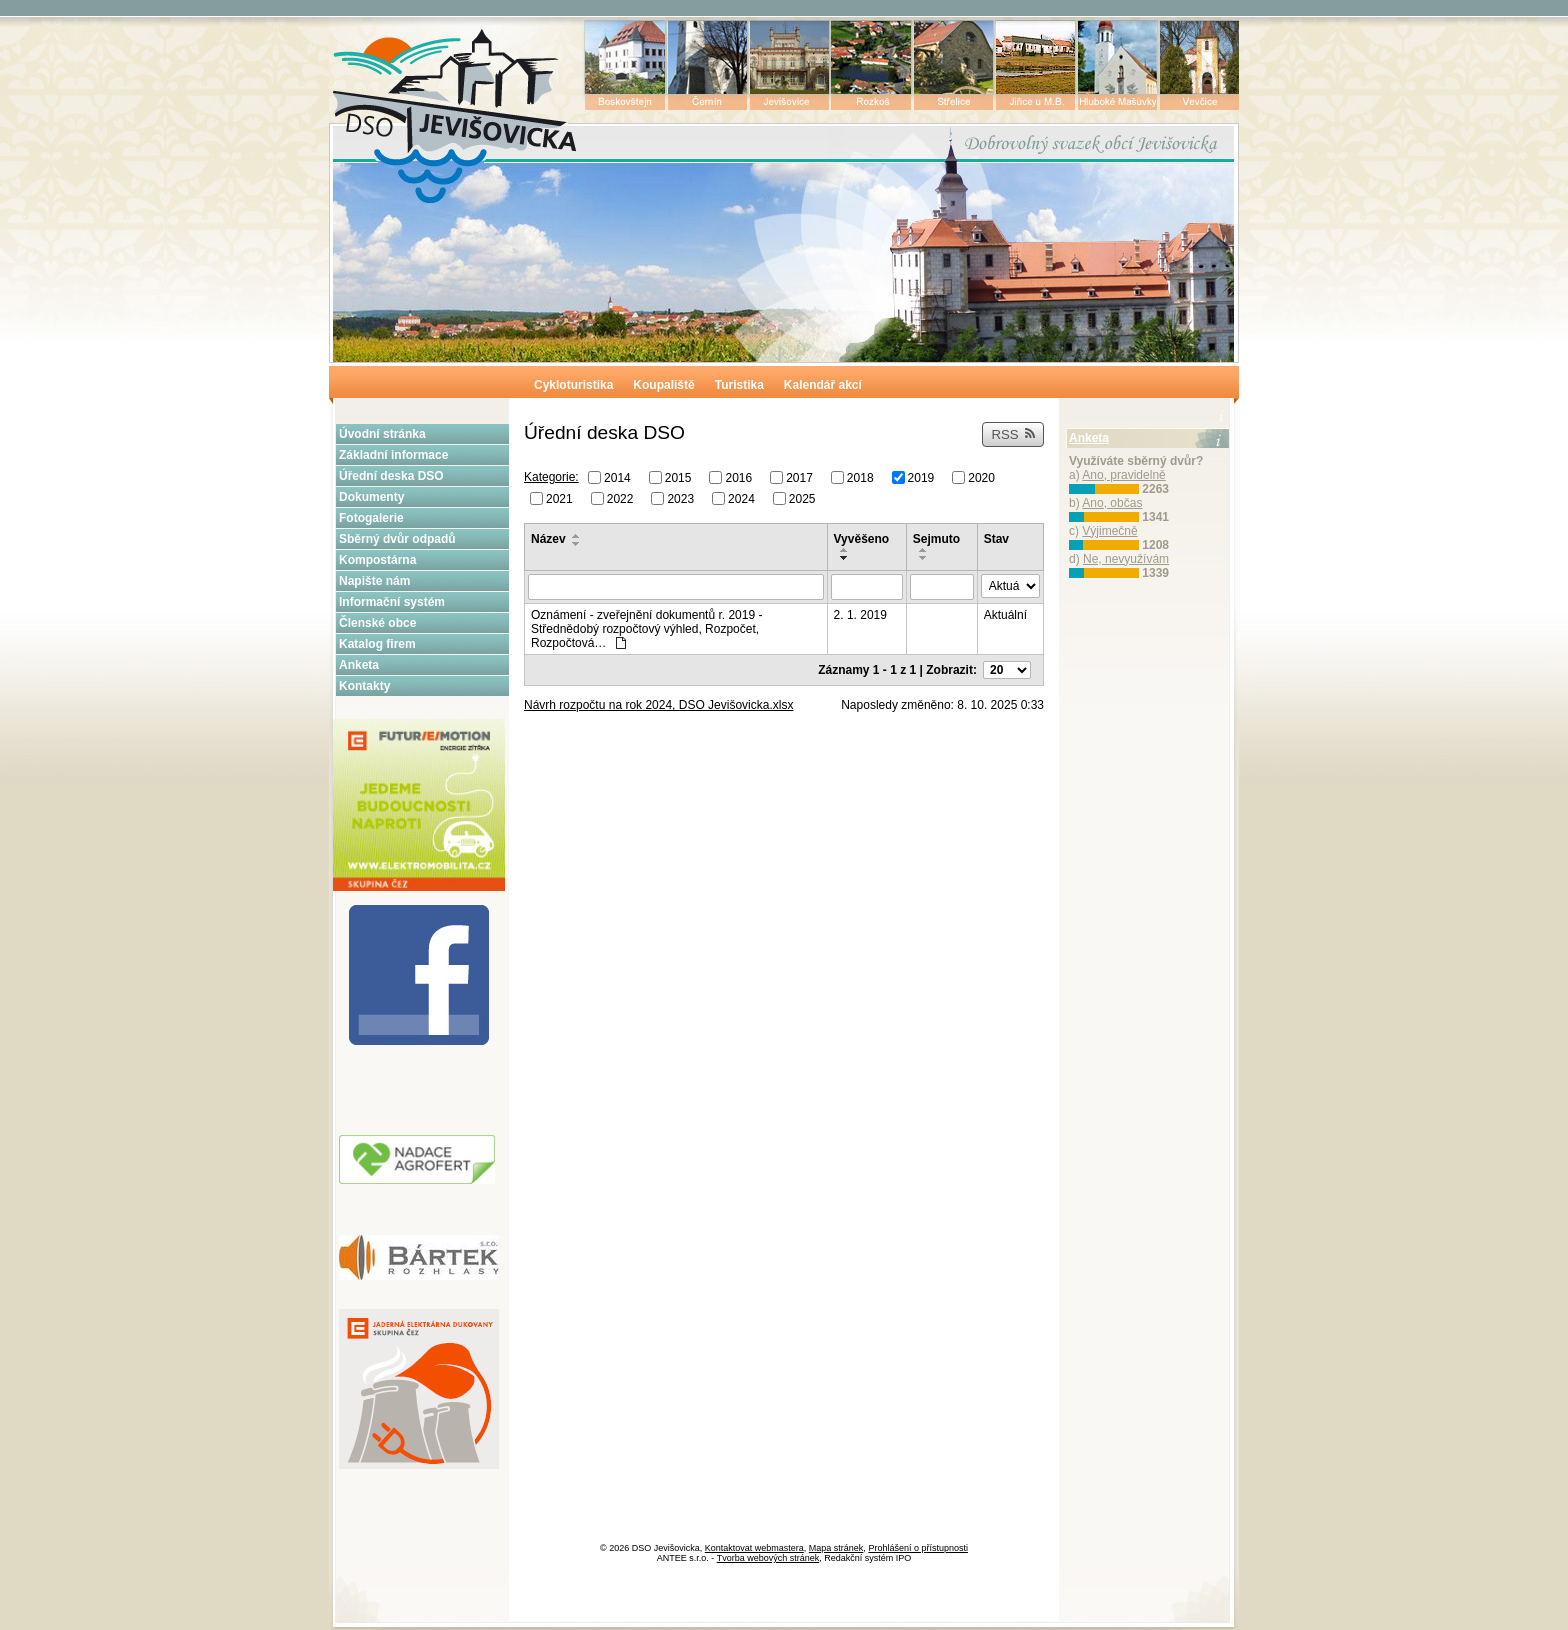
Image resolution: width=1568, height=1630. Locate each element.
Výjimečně (1109, 531)
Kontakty (364, 686)
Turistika (739, 385)
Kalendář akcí (823, 385)
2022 (620, 498)
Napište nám (374, 581)
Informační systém (392, 602)
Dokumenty (371, 497)
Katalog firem (377, 644)
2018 (860, 478)
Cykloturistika (573, 385)
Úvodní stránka (382, 434)
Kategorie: (551, 477)
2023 (680, 498)
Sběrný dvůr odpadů (397, 539)
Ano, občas (1112, 503)
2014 (617, 478)
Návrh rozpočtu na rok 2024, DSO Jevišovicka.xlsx (658, 705)
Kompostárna (377, 560)
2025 (802, 498)
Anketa (359, 665)
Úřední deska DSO (391, 476)
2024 (741, 498)
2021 (559, 498)
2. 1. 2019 (860, 615)
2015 (678, 478)
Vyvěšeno (862, 539)
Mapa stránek (836, 1548)
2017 (799, 478)
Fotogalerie (371, 518)
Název (548, 539)
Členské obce (377, 623)
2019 (921, 478)
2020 (981, 478)
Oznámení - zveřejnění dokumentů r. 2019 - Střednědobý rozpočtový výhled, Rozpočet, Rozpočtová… (646, 629)
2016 (738, 478)
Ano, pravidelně (1123, 475)
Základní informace (393, 455)
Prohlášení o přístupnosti (918, 1548)
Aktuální (1005, 615)
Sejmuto (936, 539)
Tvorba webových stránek (768, 1558)
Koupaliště (663, 385)
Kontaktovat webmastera (754, 1548)
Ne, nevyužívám (1126, 559)
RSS (1013, 434)
